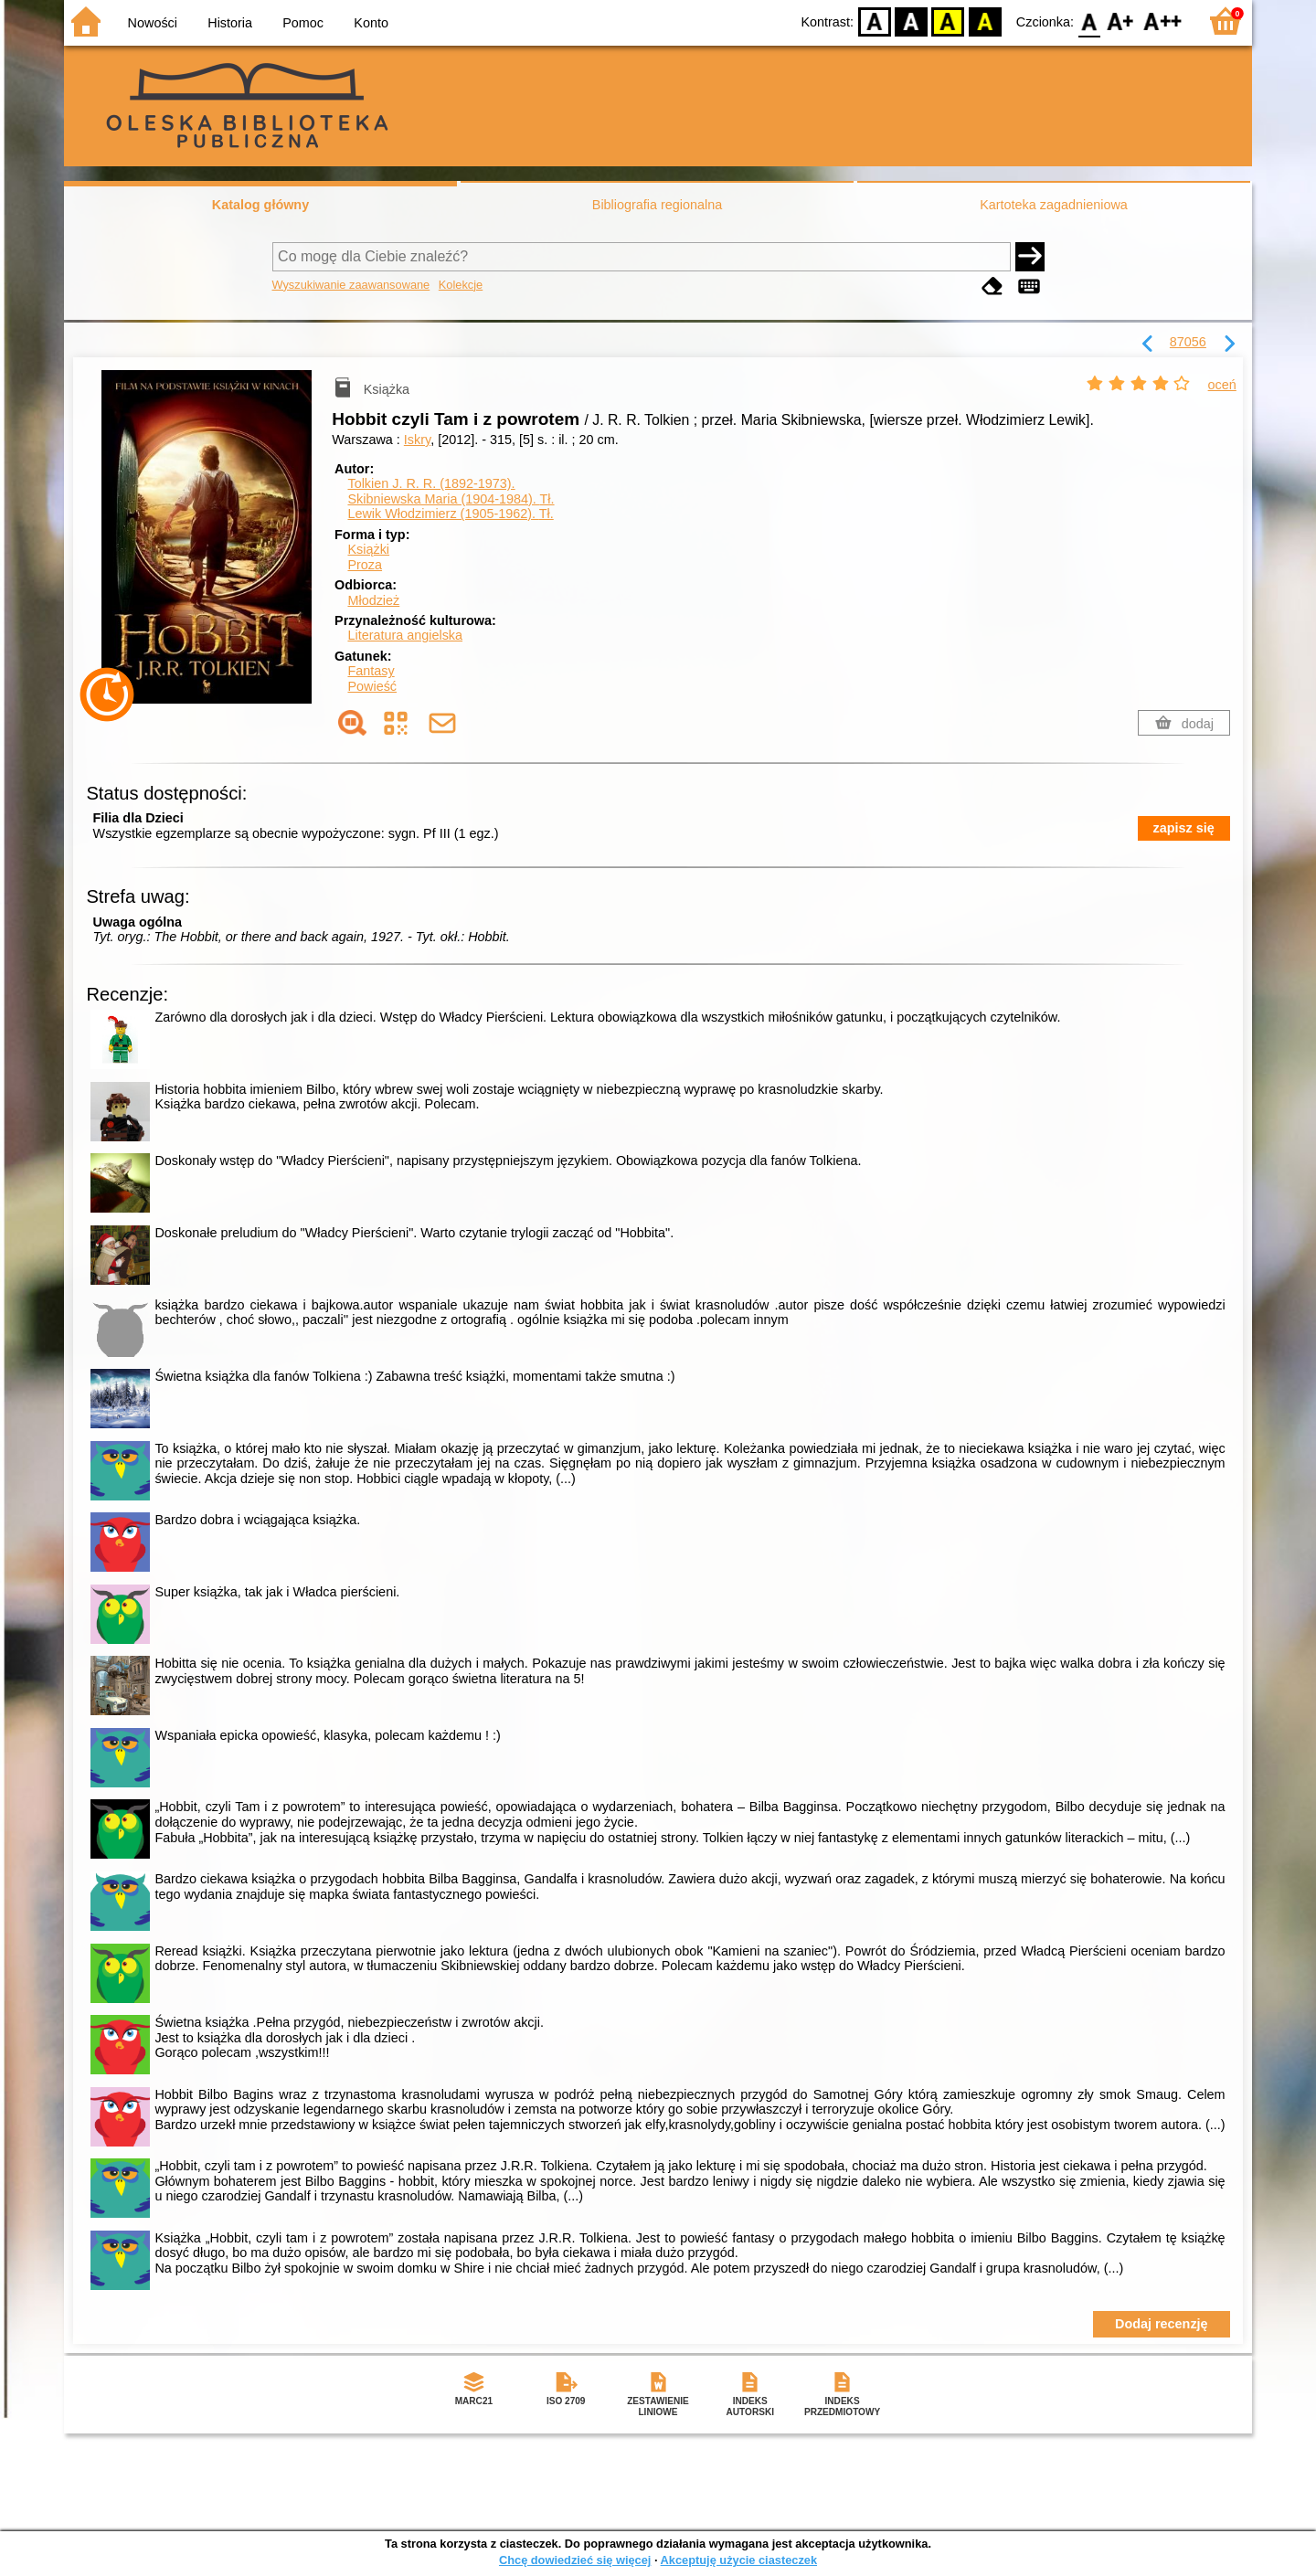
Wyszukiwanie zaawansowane (351, 285)
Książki (368, 549)
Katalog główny (260, 204)
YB (948, 20)
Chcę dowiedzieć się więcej (575, 2560)
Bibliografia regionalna (657, 204)
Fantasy (370, 670)
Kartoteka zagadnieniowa (1054, 204)
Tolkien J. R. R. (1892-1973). (431, 483)
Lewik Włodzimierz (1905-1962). (450, 513)
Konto (371, 23)
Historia (229, 23)
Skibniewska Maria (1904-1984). (450, 499)
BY (984, 20)
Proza (364, 564)
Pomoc (303, 23)
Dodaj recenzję (1161, 2323)
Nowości (152, 23)
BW (911, 20)
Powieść (372, 686)
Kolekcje (461, 285)
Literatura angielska (404, 635)
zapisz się (1184, 828)
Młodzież (373, 600)
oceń (1222, 384)
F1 (1121, 20)
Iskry (417, 439)
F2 (1163, 20)
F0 (1089, 20)
